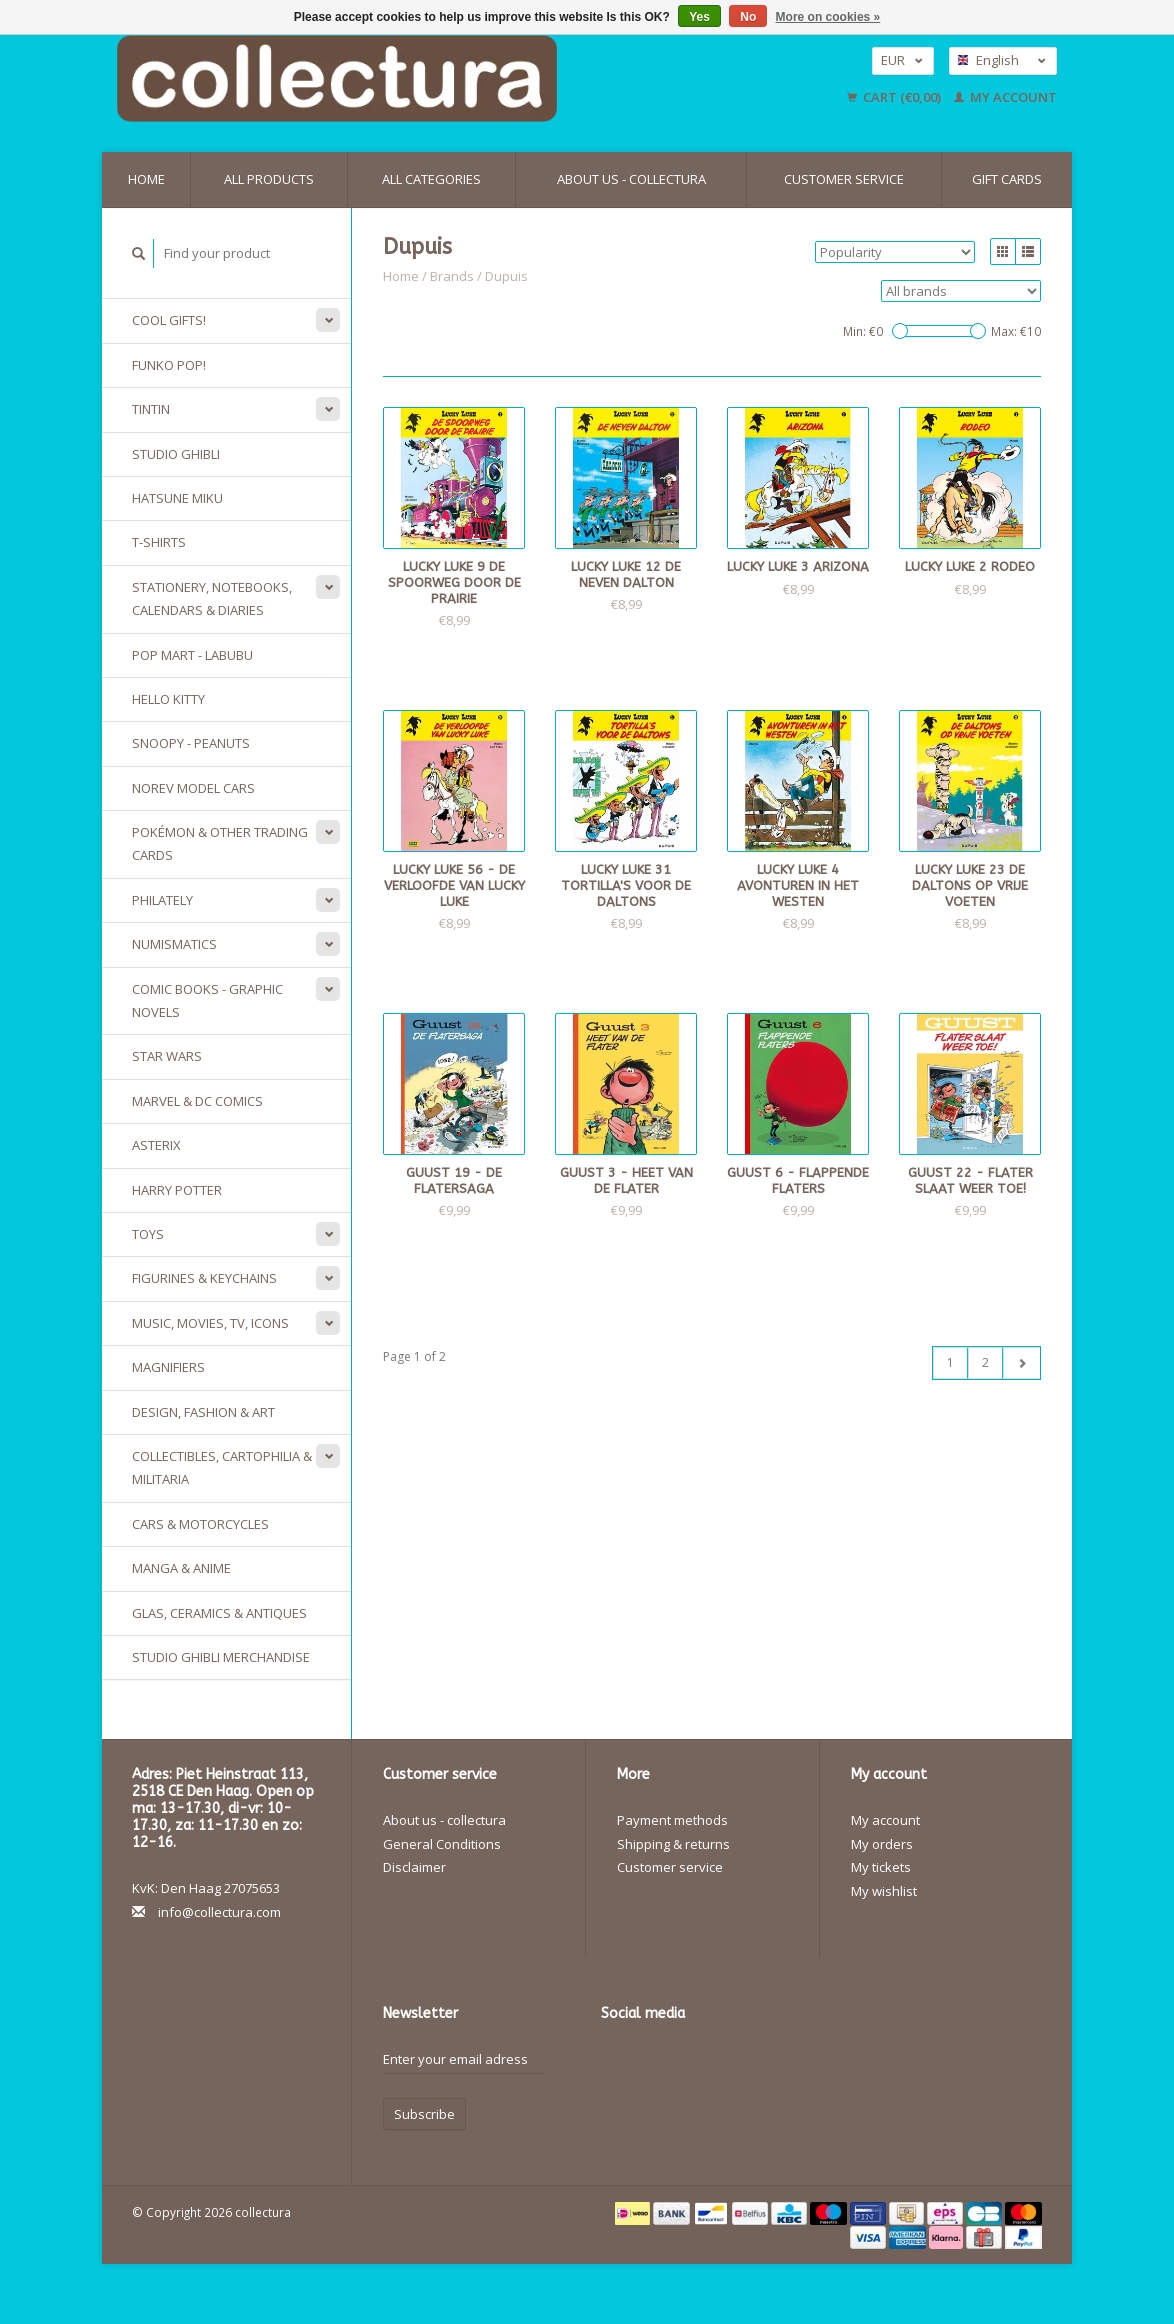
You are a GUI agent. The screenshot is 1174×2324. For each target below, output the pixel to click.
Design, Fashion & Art (203, 1412)
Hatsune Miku (177, 498)
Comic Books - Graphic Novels (207, 1000)
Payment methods (672, 1820)
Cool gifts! (169, 320)
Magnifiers (168, 1367)
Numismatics (174, 944)
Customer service (844, 179)
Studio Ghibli (176, 454)
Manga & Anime (181, 1568)
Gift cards (1007, 179)
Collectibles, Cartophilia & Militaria (222, 1467)
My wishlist (884, 1891)
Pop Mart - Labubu (192, 655)
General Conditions (442, 1844)
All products (269, 179)
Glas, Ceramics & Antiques (219, 1613)
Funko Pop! (169, 365)
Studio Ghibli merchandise (221, 1657)
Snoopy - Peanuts (191, 743)
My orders (882, 1844)
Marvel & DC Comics (197, 1101)
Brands (452, 276)
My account (1005, 97)
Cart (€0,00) (895, 97)
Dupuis (506, 276)
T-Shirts (159, 542)
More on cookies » (828, 17)
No (748, 17)
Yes (699, 17)
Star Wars (167, 1056)
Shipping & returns (673, 1844)
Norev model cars (193, 788)
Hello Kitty (168, 699)
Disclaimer (414, 1867)
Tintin (151, 409)
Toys (148, 1234)
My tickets (881, 1867)
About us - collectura (631, 179)
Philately (162, 900)
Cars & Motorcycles (200, 1524)
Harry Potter (177, 1190)
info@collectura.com (219, 1912)
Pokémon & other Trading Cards (220, 843)
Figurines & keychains (204, 1278)
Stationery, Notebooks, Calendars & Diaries (212, 598)
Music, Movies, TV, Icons (210, 1323)
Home (146, 179)
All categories (431, 179)
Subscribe (424, 2114)
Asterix (156, 1145)
